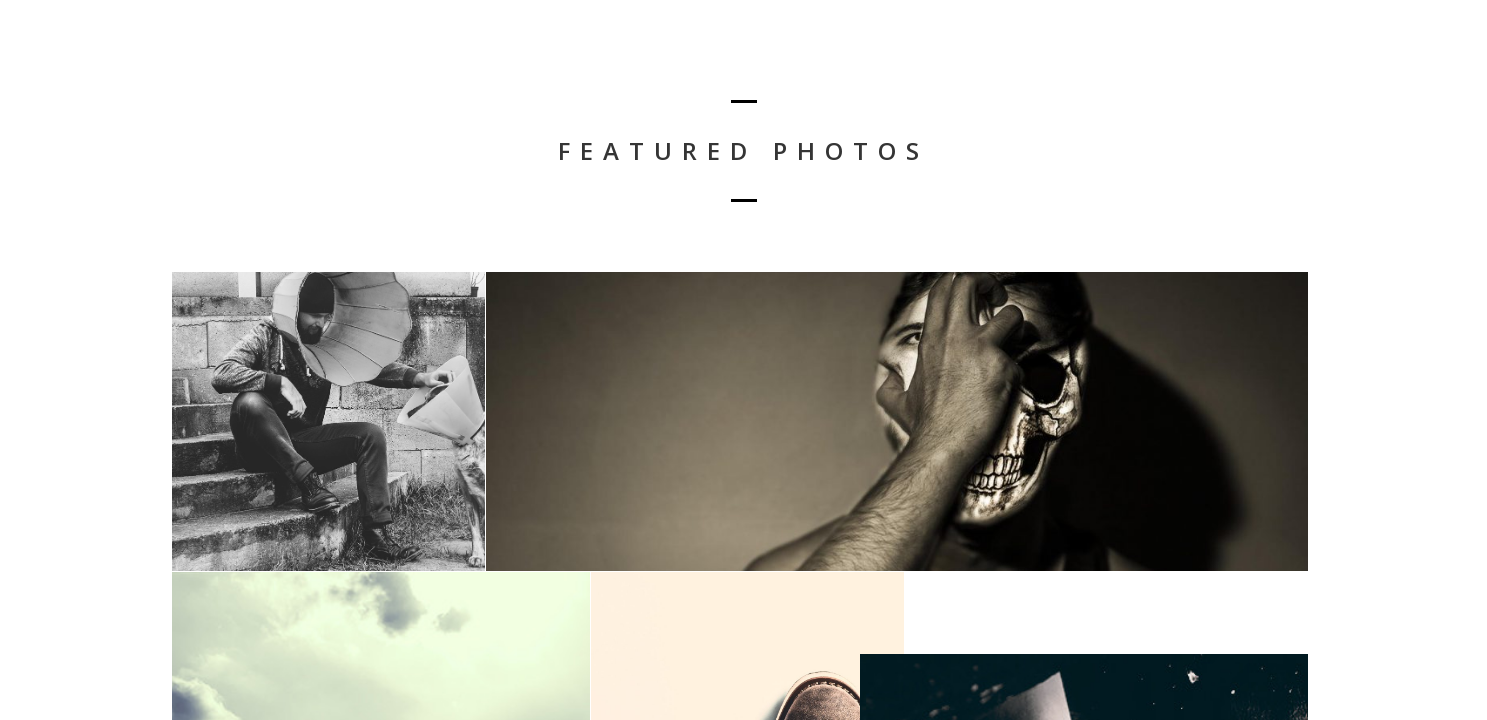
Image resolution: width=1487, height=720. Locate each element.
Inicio (1301, 65)
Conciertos (1395, 65)
